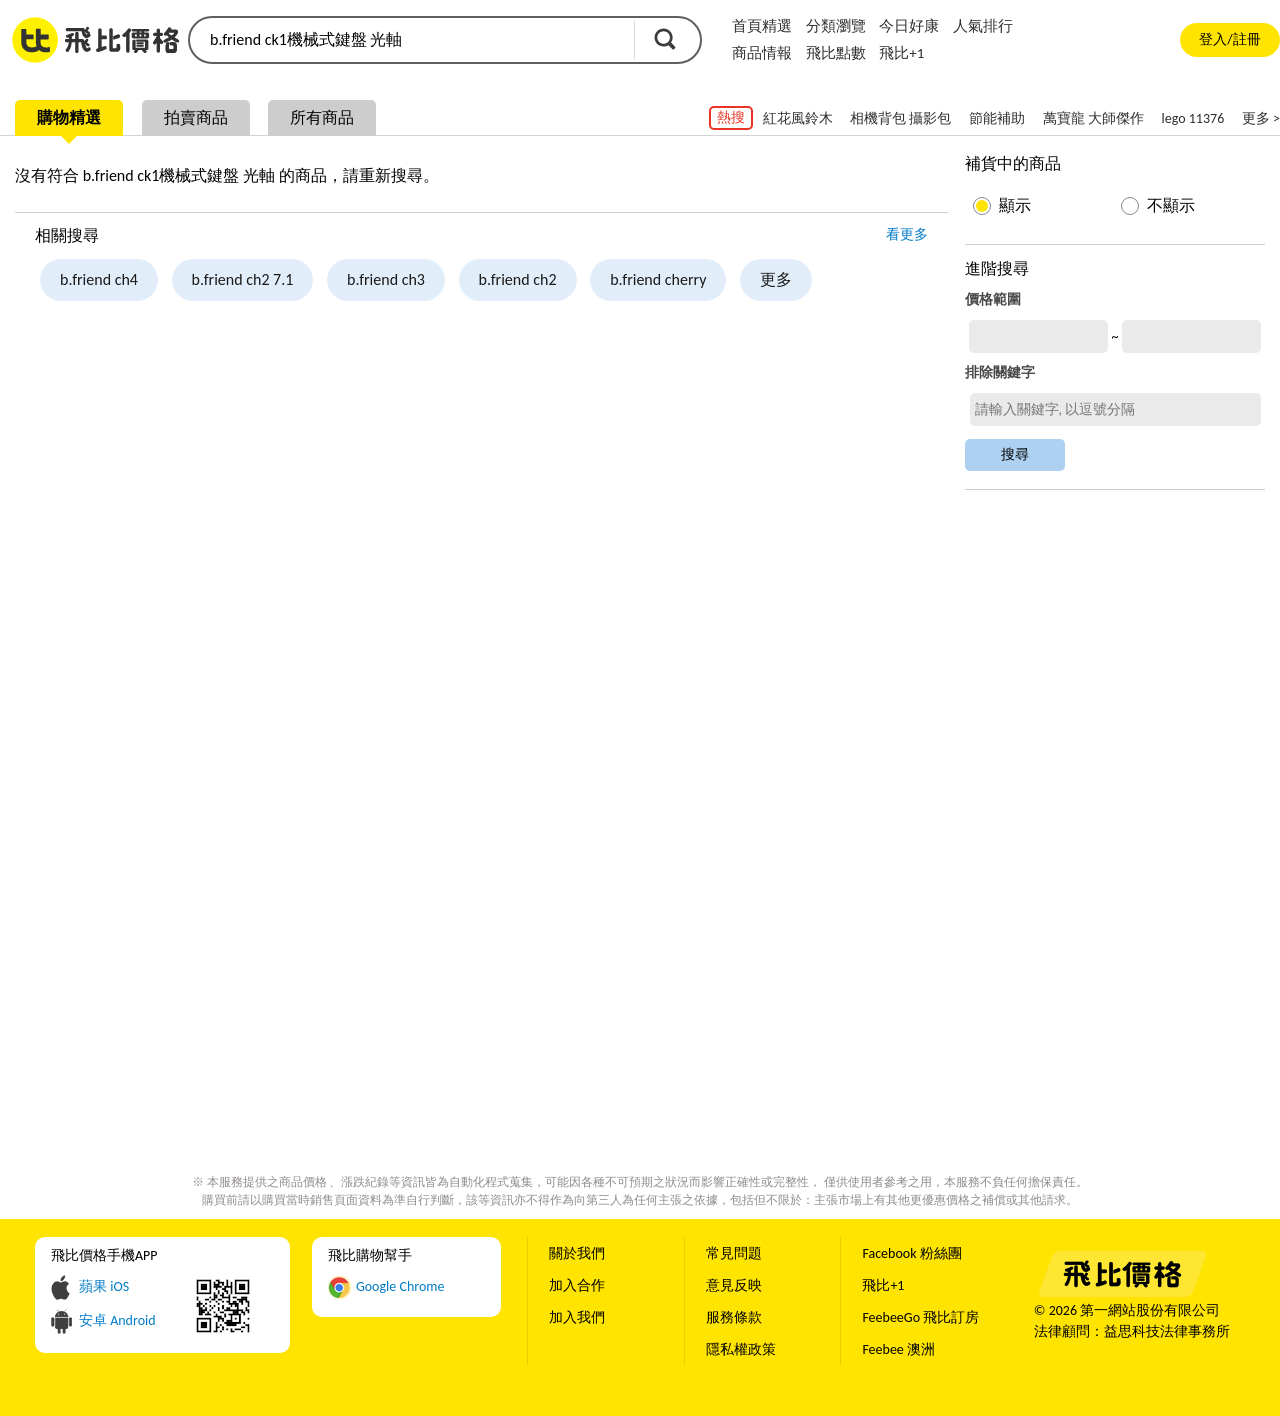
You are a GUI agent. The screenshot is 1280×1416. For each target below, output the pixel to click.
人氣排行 (983, 26)
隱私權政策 (741, 1349)
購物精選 (69, 117)
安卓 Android (117, 1320)
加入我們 (577, 1317)
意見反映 (734, 1285)
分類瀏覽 (836, 26)
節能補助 (997, 118)
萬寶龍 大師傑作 (1093, 118)
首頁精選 (762, 26)
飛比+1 (901, 53)
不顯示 (1171, 205)
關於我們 (577, 1253)
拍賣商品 (196, 117)
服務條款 (734, 1317)
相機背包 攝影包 (900, 118)
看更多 (907, 234)
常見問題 (734, 1253)
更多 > (1261, 118)
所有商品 (322, 117)
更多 (776, 279)
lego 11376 (1193, 118)
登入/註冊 (1229, 39)
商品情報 (762, 53)
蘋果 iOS (104, 1286)
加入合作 (577, 1285)
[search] (410, 40)
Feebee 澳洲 (898, 1349)
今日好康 (909, 26)
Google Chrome (400, 1286)
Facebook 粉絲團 (911, 1253)
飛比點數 (836, 53)
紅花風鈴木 (798, 118)
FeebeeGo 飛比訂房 (920, 1317)
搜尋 (665, 39)
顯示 (1015, 205)
